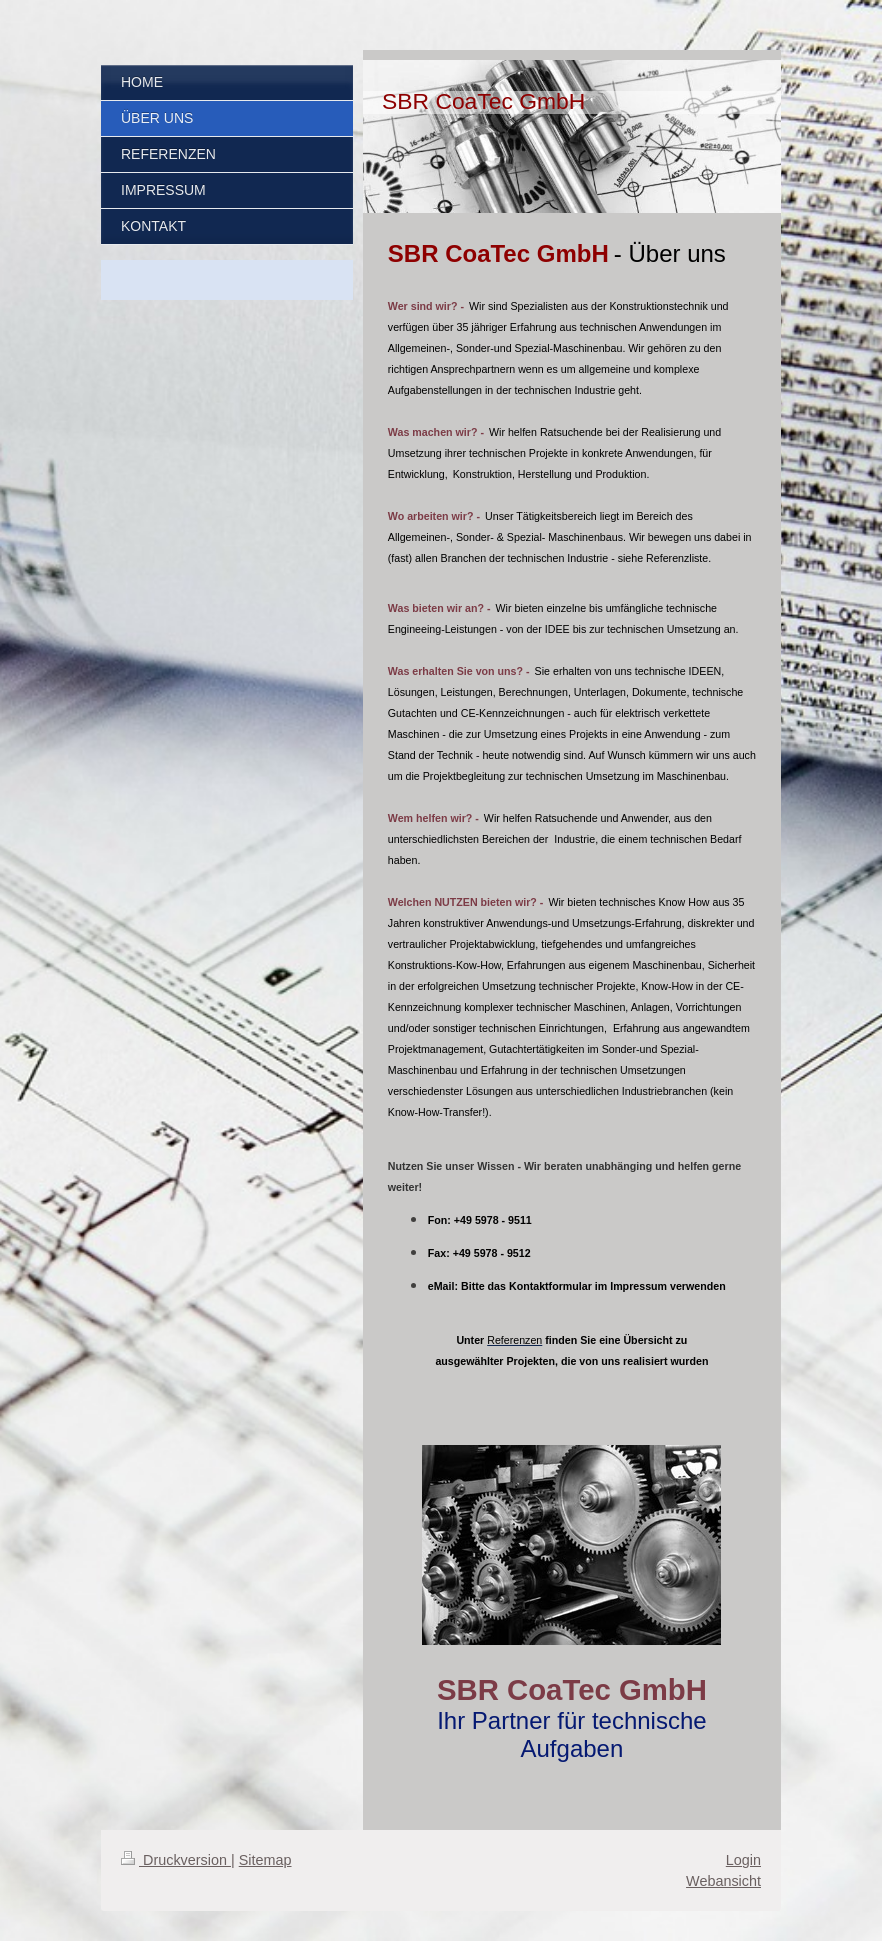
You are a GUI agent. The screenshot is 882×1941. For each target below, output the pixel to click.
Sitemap (265, 1860)
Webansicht (723, 1881)
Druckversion (176, 1860)
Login (743, 1860)
